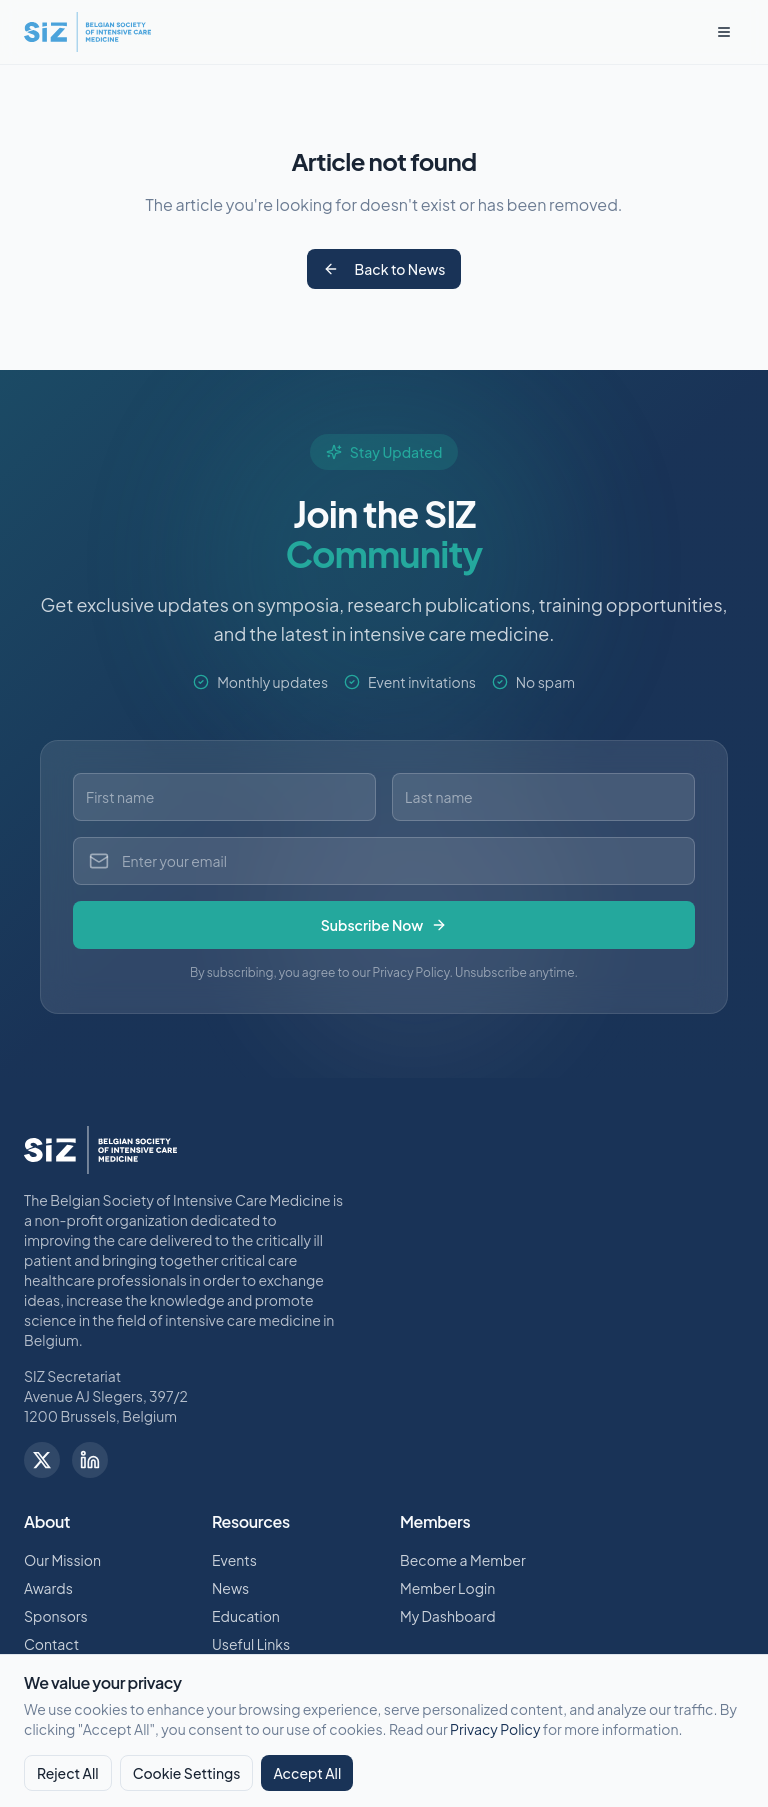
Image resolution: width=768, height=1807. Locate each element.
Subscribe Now (384, 925)
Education (246, 1616)
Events (234, 1560)
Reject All (68, 1773)
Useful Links (251, 1644)
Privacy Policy (495, 1729)
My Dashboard (448, 1616)
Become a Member (463, 1560)
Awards (48, 1588)
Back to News (384, 269)
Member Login (447, 1588)
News (230, 1588)
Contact (51, 1644)
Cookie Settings (187, 1773)
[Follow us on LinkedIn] (90, 1460)
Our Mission (62, 1560)
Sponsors (56, 1616)
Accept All (307, 1773)
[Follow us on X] (42, 1460)
